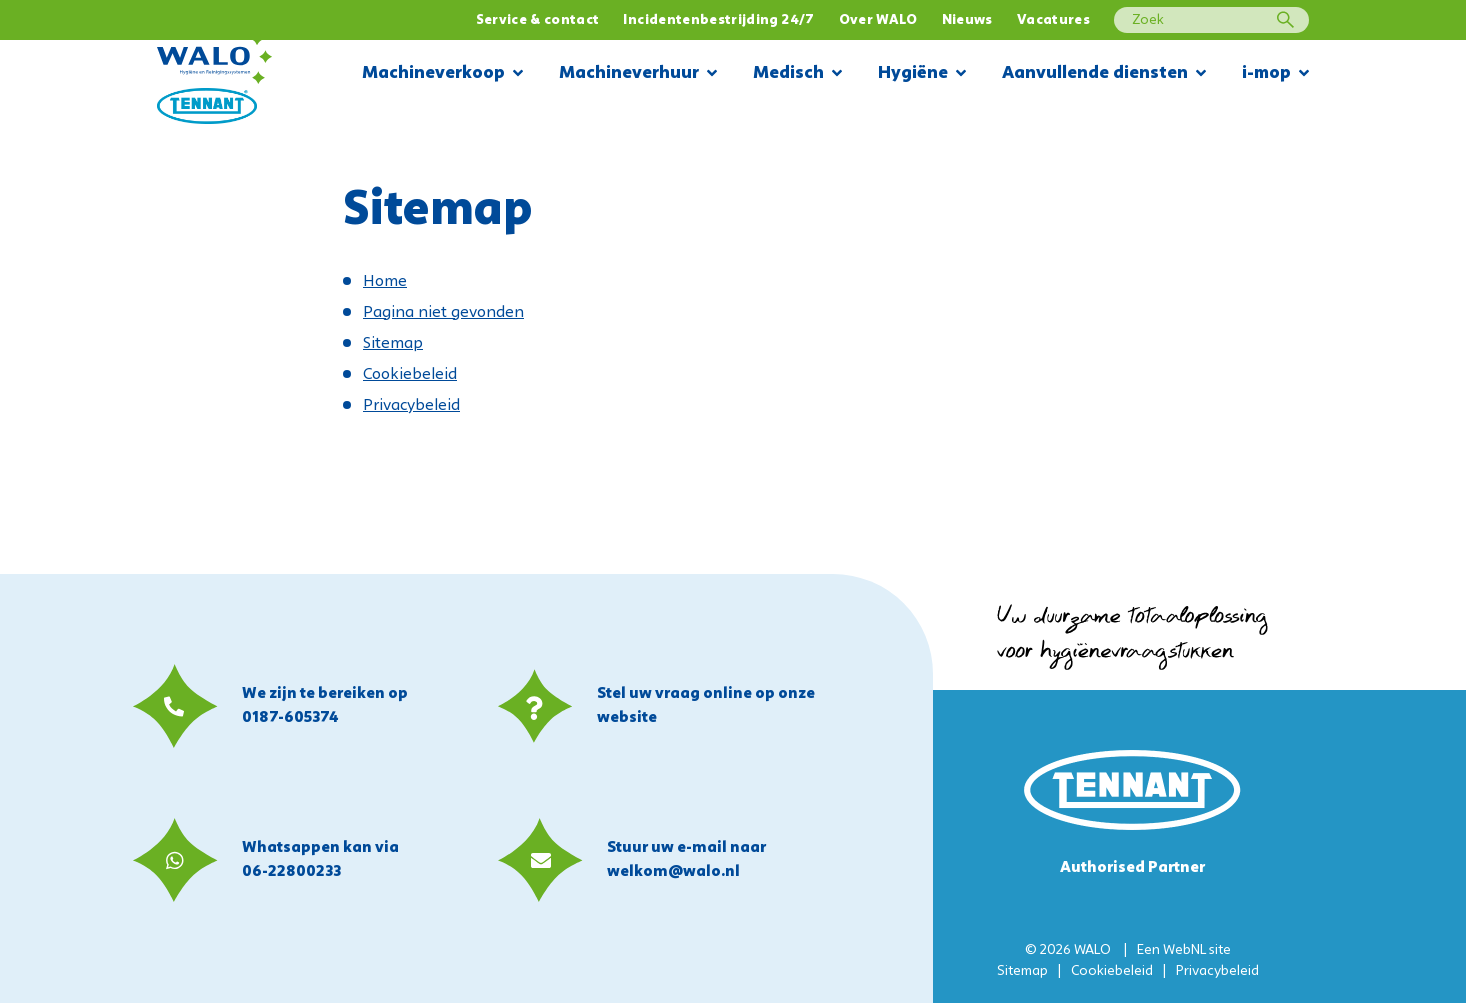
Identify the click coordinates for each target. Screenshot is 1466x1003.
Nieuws (967, 20)
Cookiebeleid (410, 375)
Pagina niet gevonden (443, 313)
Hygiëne (922, 74)
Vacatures (1053, 20)
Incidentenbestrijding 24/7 (718, 20)
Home (385, 282)
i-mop (1275, 74)
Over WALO (878, 20)
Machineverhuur (638, 74)
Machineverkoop (442, 74)
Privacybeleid (411, 406)
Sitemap (393, 344)
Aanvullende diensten (1104, 74)
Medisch (797, 74)
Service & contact (538, 20)
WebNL (1184, 950)
